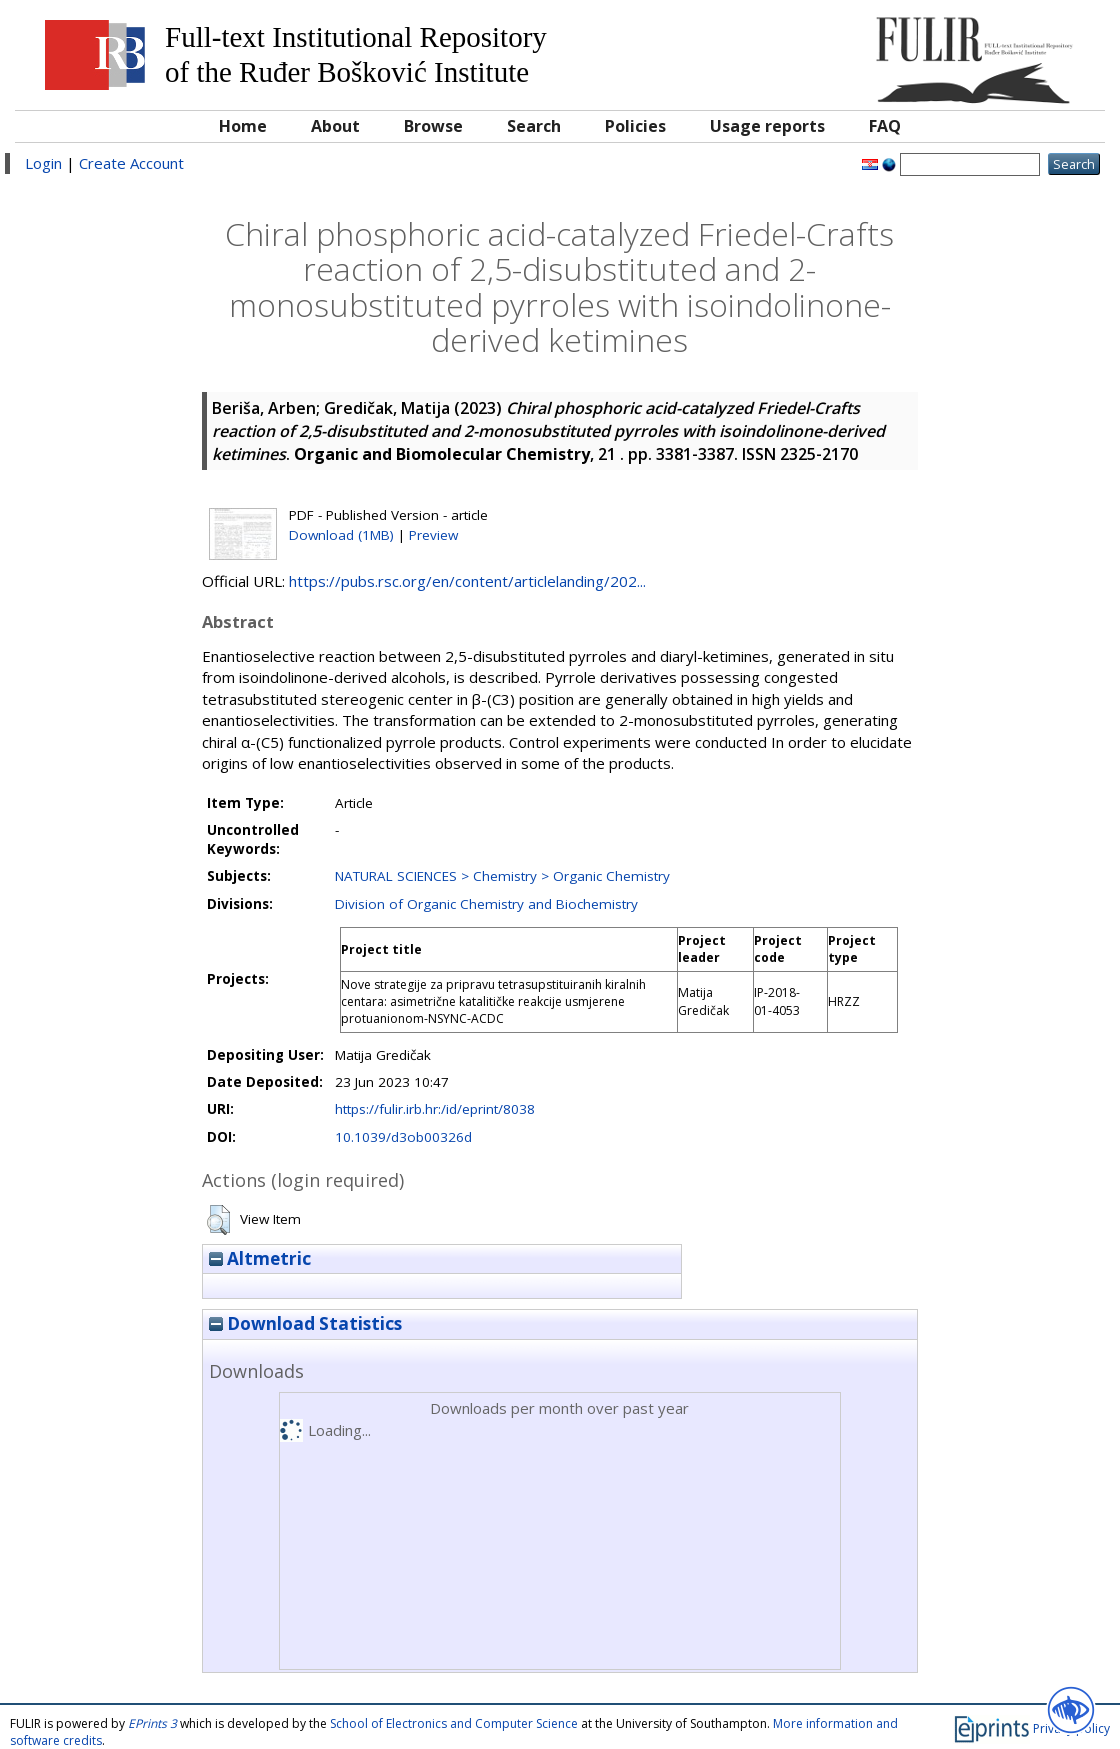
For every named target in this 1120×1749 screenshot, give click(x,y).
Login (43, 163)
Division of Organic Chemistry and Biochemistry (486, 904)
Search (534, 126)
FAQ (885, 126)
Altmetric (260, 1258)
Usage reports (767, 126)
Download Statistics (305, 1323)
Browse (433, 126)
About (335, 126)
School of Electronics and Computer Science (454, 1723)
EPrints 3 (152, 1723)
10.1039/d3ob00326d (403, 1137)
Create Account (131, 163)
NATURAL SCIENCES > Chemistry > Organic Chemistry (502, 876)
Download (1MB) (341, 535)
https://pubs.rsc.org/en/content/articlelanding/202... (467, 581)
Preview (433, 535)
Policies (635, 126)
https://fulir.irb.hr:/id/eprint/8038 (435, 1109)
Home (243, 126)
